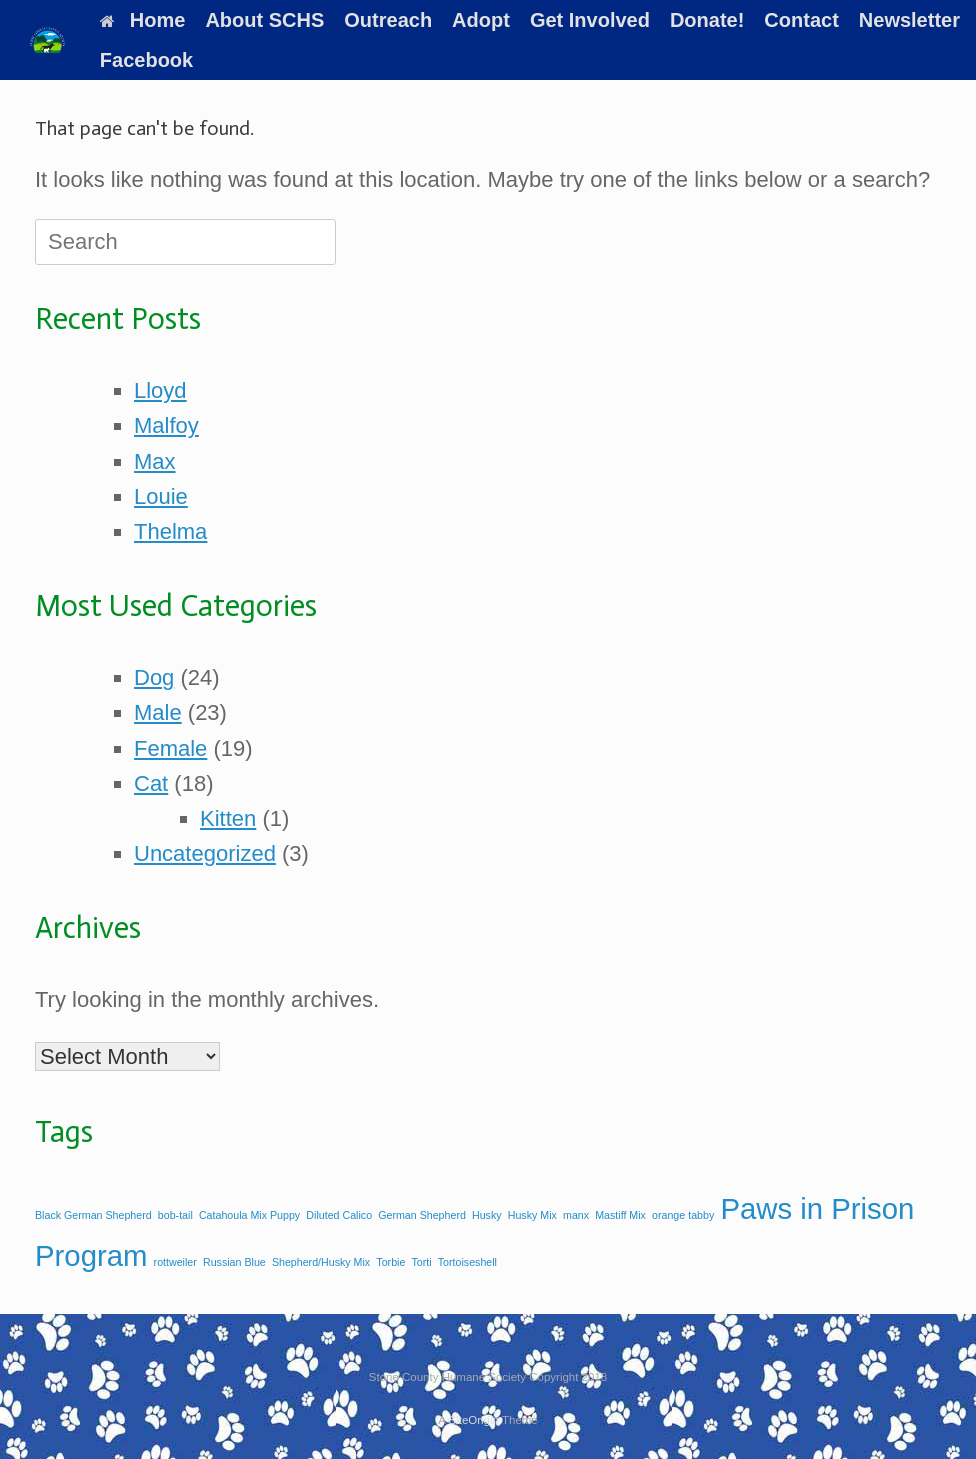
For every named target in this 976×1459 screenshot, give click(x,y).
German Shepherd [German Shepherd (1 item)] (422, 1215)
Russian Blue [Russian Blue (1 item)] (234, 1262)
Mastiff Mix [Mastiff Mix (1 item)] (620, 1215)
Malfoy (166, 425)
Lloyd (160, 390)
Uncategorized (205, 853)
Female (170, 748)
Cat (151, 783)
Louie (161, 496)
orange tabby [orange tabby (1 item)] (683, 1215)
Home (143, 20)
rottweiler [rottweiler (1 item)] (175, 1262)
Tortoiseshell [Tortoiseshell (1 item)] (467, 1262)
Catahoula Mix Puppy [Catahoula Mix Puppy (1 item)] (249, 1215)
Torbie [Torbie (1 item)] (390, 1262)
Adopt (481, 20)
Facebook (146, 60)
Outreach (388, 20)
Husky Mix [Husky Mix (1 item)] (532, 1215)
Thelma (170, 531)
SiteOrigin (473, 1420)
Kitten (228, 818)
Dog (154, 677)
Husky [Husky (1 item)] (487, 1215)
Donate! (707, 20)
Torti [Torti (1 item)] (421, 1262)
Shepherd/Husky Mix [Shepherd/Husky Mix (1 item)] (321, 1262)
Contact (801, 20)
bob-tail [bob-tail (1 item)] (175, 1215)
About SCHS (264, 20)
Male (158, 712)
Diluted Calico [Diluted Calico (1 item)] (339, 1215)
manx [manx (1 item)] (576, 1215)
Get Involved (590, 20)
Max (155, 461)
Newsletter (909, 20)
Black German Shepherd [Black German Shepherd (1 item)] (93, 1215)
